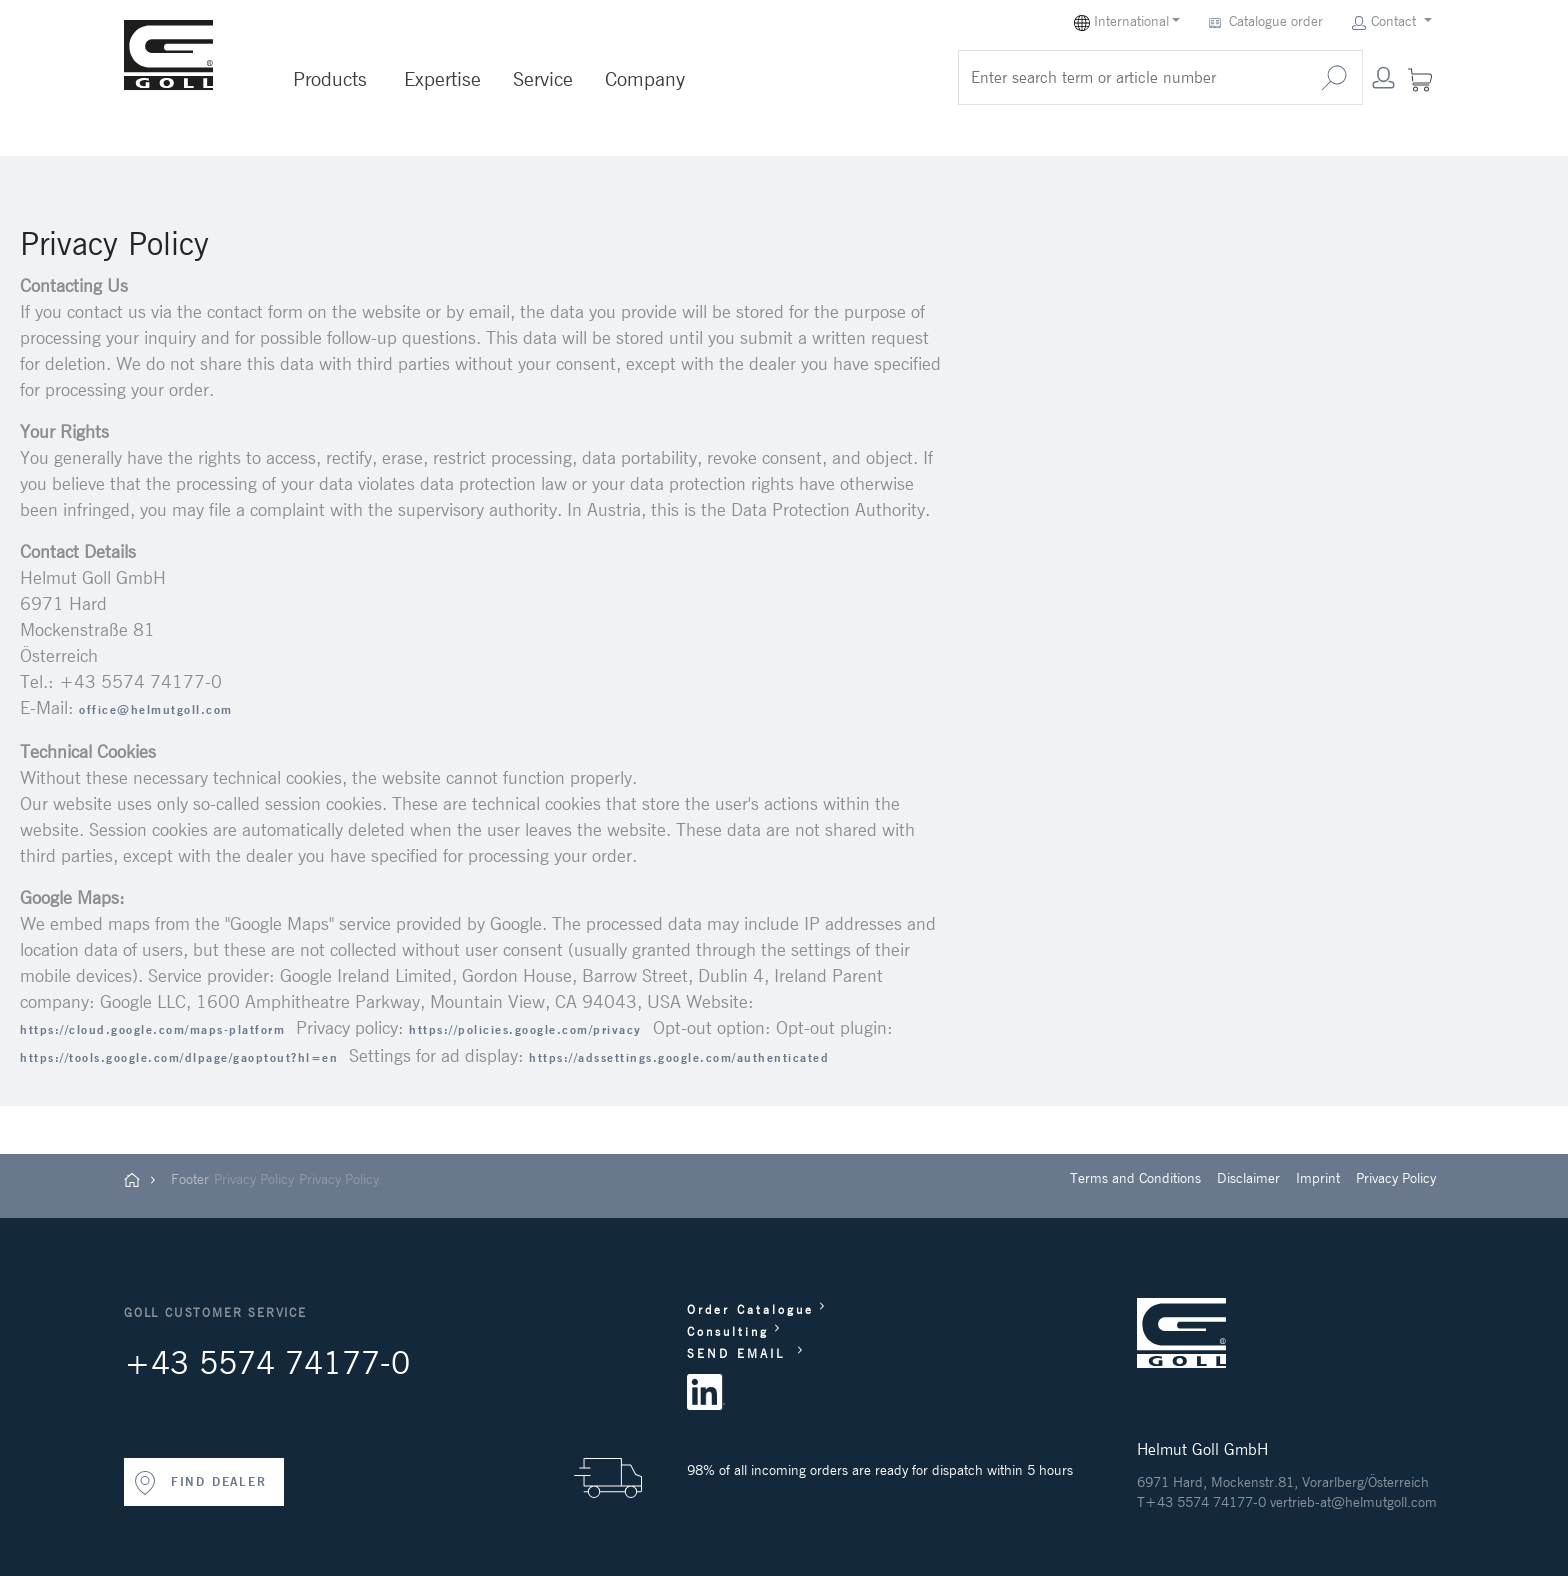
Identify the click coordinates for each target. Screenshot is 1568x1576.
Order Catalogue (750, 1309)
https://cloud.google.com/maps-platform (152, 1029)
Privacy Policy (254, 1179)
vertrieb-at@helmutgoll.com (1353, 1502)
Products (330, 79)
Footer (190, 1179)
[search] (1132, 77)
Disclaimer (1248, 1178)
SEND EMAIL (739, 1353)
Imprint (1318, 1178)
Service (543, 79)
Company (645, 79)
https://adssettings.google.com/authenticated (679, 1057)
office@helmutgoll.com (156, 709)
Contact (1385, 21)
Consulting (728, 1331)
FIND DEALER (200, 1483)
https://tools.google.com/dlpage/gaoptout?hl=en (179, 1057)
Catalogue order (1268, 21)
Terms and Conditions (1135, 1178)
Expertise (442, 79)
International (1121, 21)
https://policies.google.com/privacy (525, 1029)
